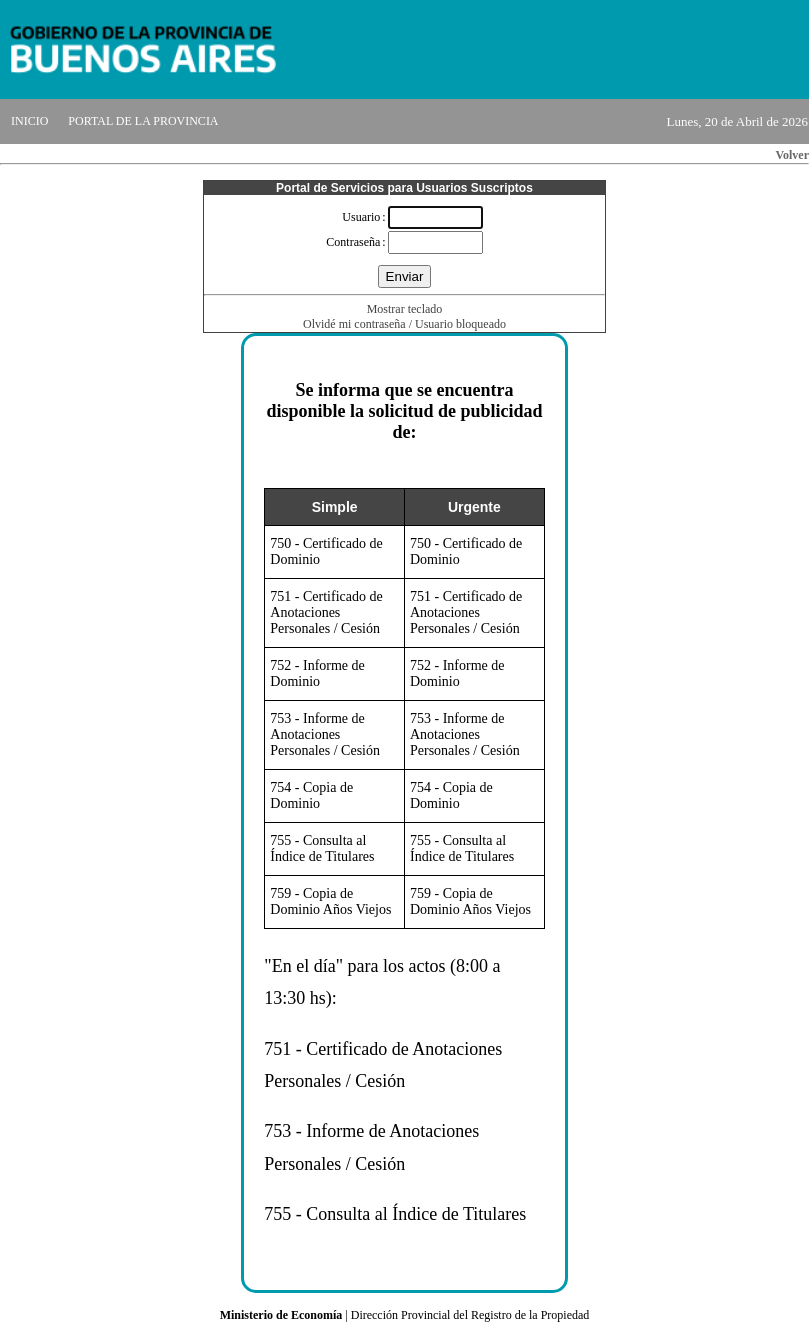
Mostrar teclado (405, 309)
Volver (792, 155)
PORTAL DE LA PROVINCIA (143, 121)
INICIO (29, 121)
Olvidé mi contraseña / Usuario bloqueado (404, 324)
